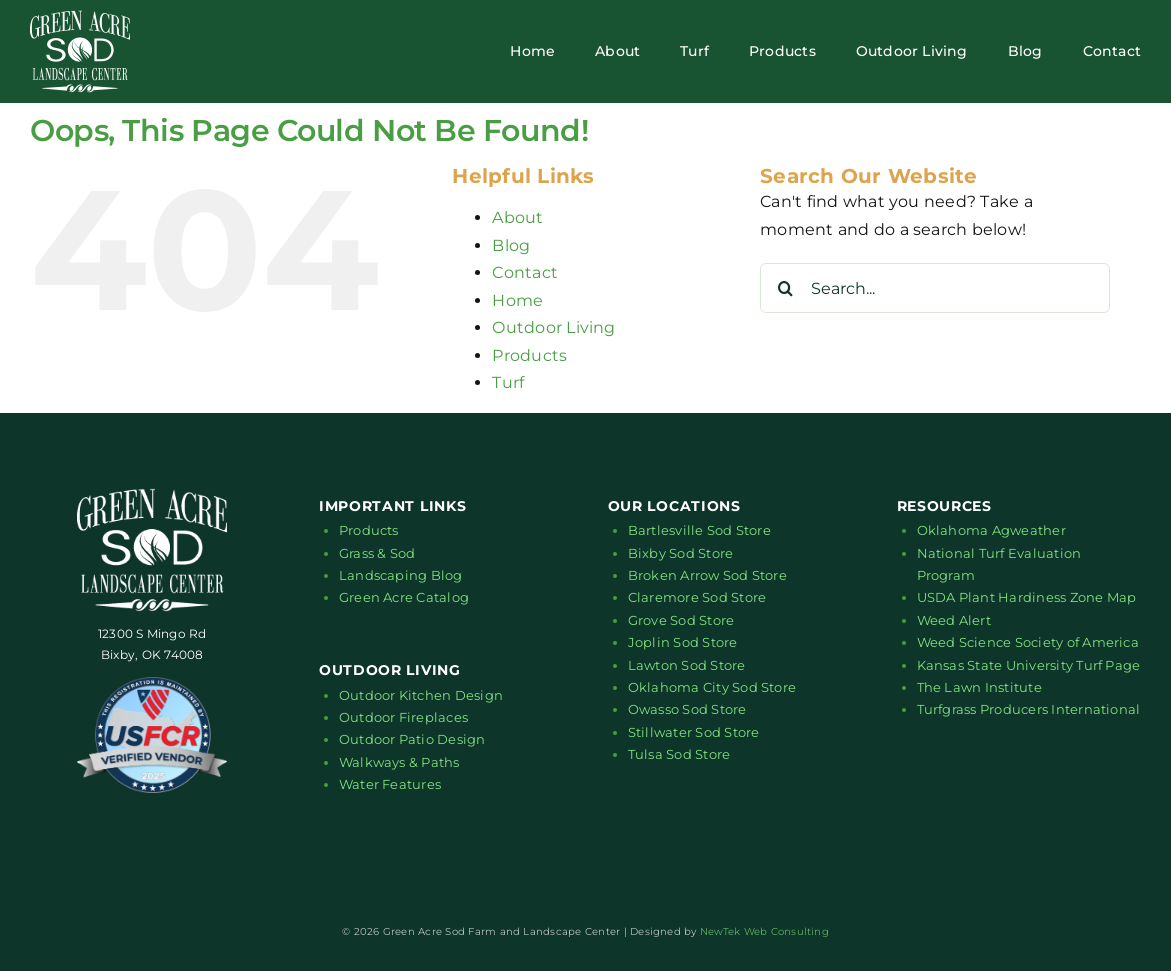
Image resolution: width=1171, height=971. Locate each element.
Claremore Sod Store (697, 597)
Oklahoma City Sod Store (712, 687)
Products (529, 355)
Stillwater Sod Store (694, 732)
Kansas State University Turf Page (1029, 665)
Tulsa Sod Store (679, 754)
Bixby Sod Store (681, 553)
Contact (525, 272)
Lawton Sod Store (687, 665)
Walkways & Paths (399, 762)
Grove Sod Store (681, 620)
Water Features (390, 784)
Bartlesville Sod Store (699, 530)
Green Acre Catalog (404, 597)
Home (517, 300)
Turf (508, 382)
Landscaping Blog (401, 575)
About (517, 217)
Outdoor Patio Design (412, 739)
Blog (511, 245)
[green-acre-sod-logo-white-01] (80, 17)
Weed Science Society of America (1028, 642)
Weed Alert (954, 620)
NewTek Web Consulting (764, 931)
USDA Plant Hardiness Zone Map (1027, 597)
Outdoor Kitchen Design (421, 695)
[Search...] (935, 288)
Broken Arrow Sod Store (707, 575)
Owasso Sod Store (687, 709)
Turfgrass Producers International (1029, 709)
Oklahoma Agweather (991, 530)
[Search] (785, 288)
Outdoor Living (553, 327)
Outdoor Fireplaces (403, 717)
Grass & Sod (377, 553)
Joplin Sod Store (683, 642)
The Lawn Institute (979, 687)
